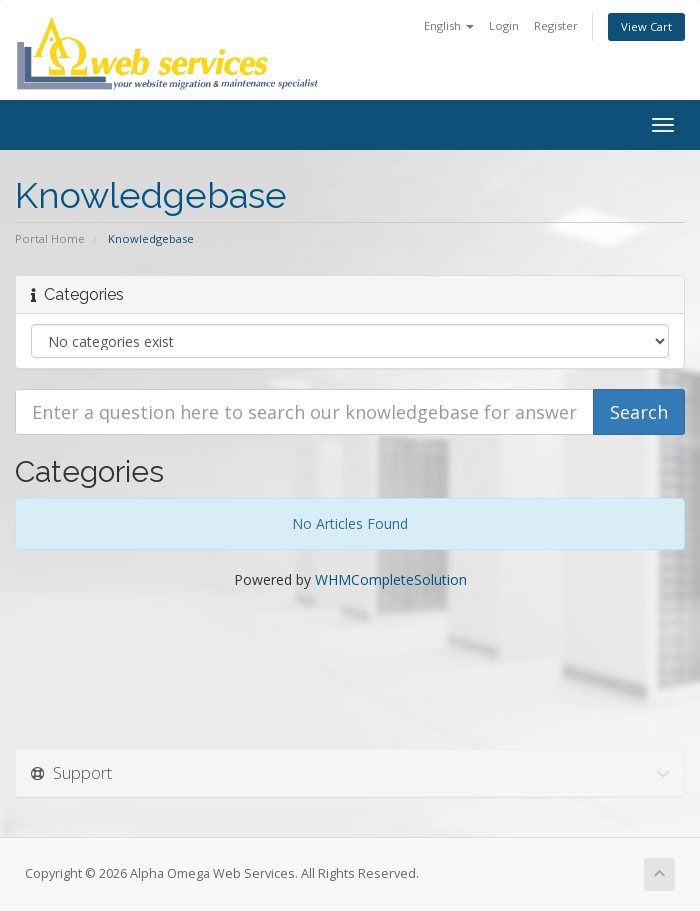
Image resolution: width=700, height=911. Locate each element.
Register (556, 25)
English (449, 25)
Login (504, 25)
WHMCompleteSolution (391, 579)
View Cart (646, 26)
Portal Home (50, 238)
